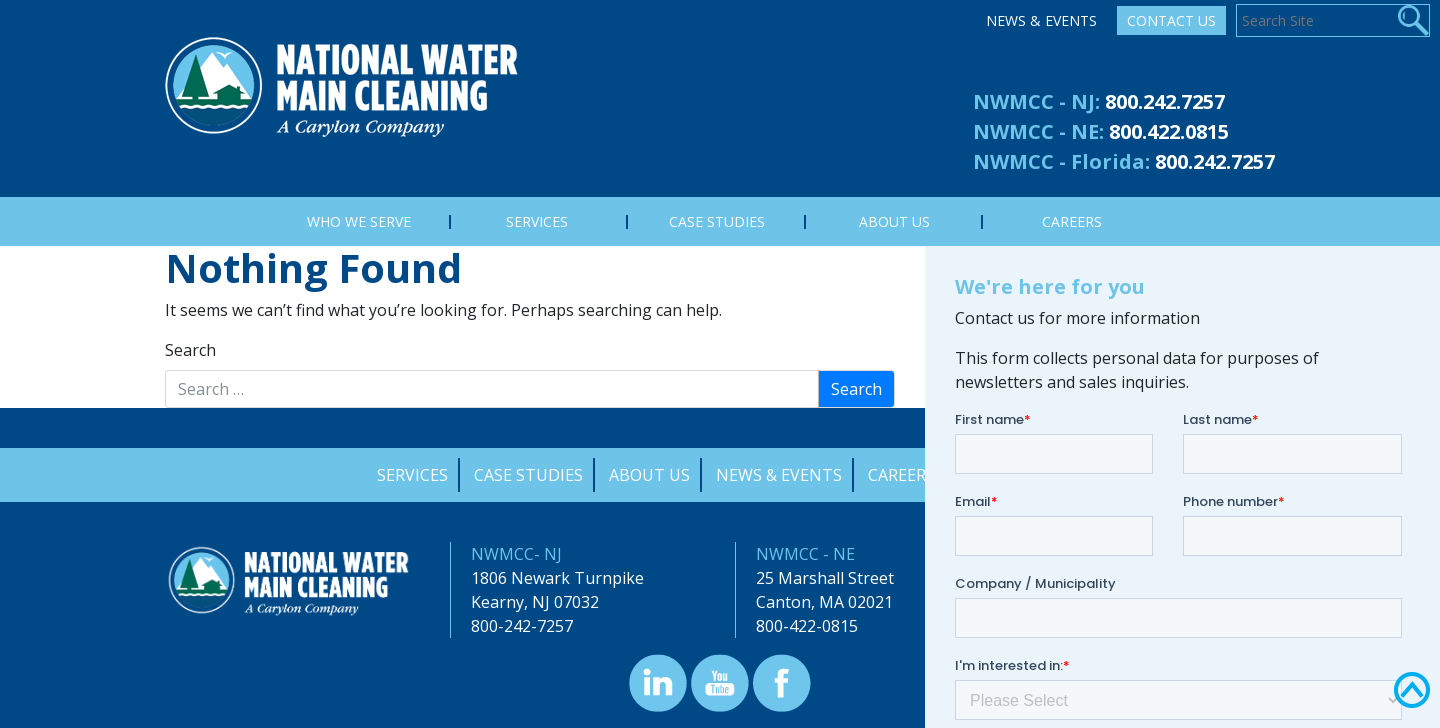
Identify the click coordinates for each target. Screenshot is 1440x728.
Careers (901, 475)
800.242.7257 (1165, 101)
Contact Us (1171, 20)
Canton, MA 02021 (824, 602)
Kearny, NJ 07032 (535, 602)
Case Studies (528, 475)
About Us (649, 475)
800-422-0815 (807, 626)
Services (412, 475)
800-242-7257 (522, 626)
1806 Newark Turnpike (557, 578)
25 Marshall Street (825, 578)
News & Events (1041, 20)
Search (190, 350)
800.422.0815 (1169, 131)
